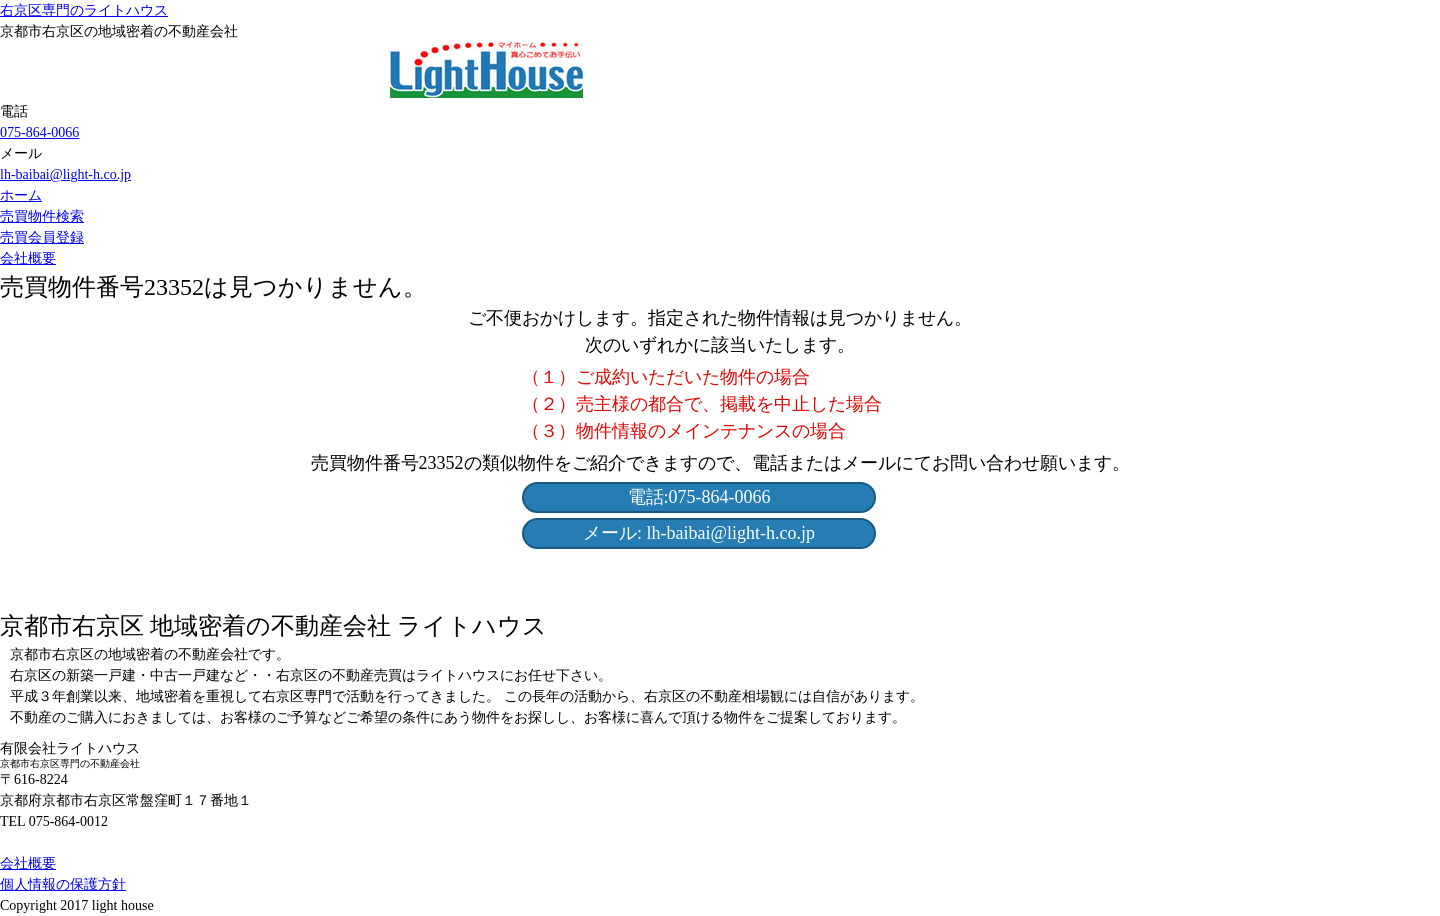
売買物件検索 (42, 216)
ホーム (21, 195)
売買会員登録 (42, 237)
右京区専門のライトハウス (84, 10)
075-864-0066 (39, 132)
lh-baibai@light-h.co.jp (65, 174)
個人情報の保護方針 (63, 884)
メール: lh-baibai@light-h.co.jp (699, 533)
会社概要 (28, 258)
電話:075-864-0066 (699, 497)
